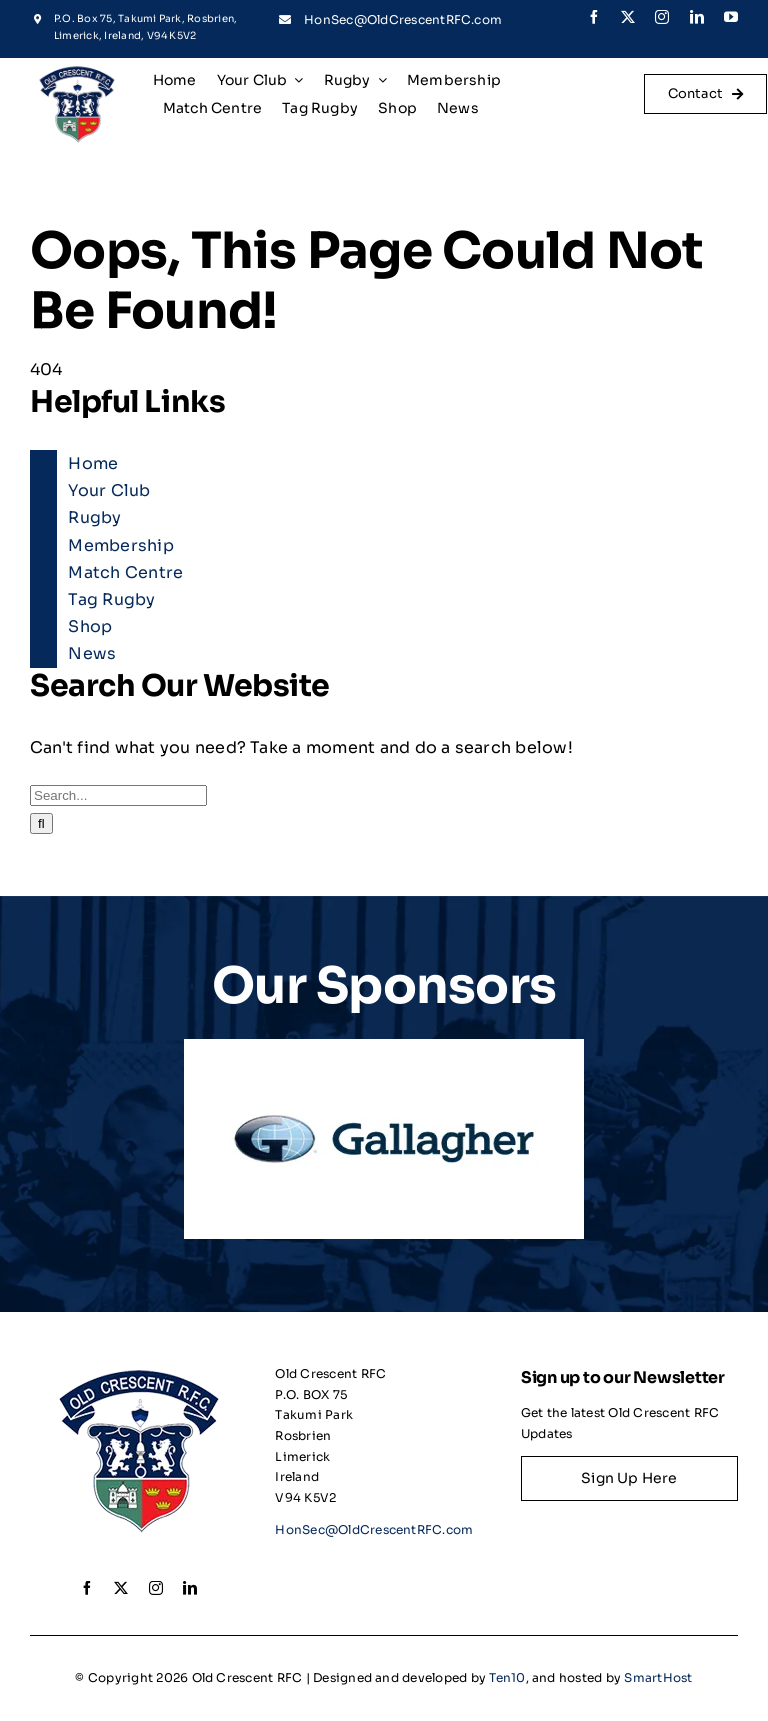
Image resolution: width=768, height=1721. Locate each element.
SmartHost (658, 1677)
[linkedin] (697, 17)
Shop (90, 626)
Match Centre (125, 572)
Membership (120, 545)
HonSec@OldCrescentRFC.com (403, 19)
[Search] (41, 823)
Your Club (109, 490)
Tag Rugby (111, 599)
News (92, 653)
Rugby (94, 517)
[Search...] (118, 795)
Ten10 (507, 1677)
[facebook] (594, 17)
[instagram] (662, 17)
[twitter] (628, 17)
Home (93, 463)
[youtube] (731, 17)
